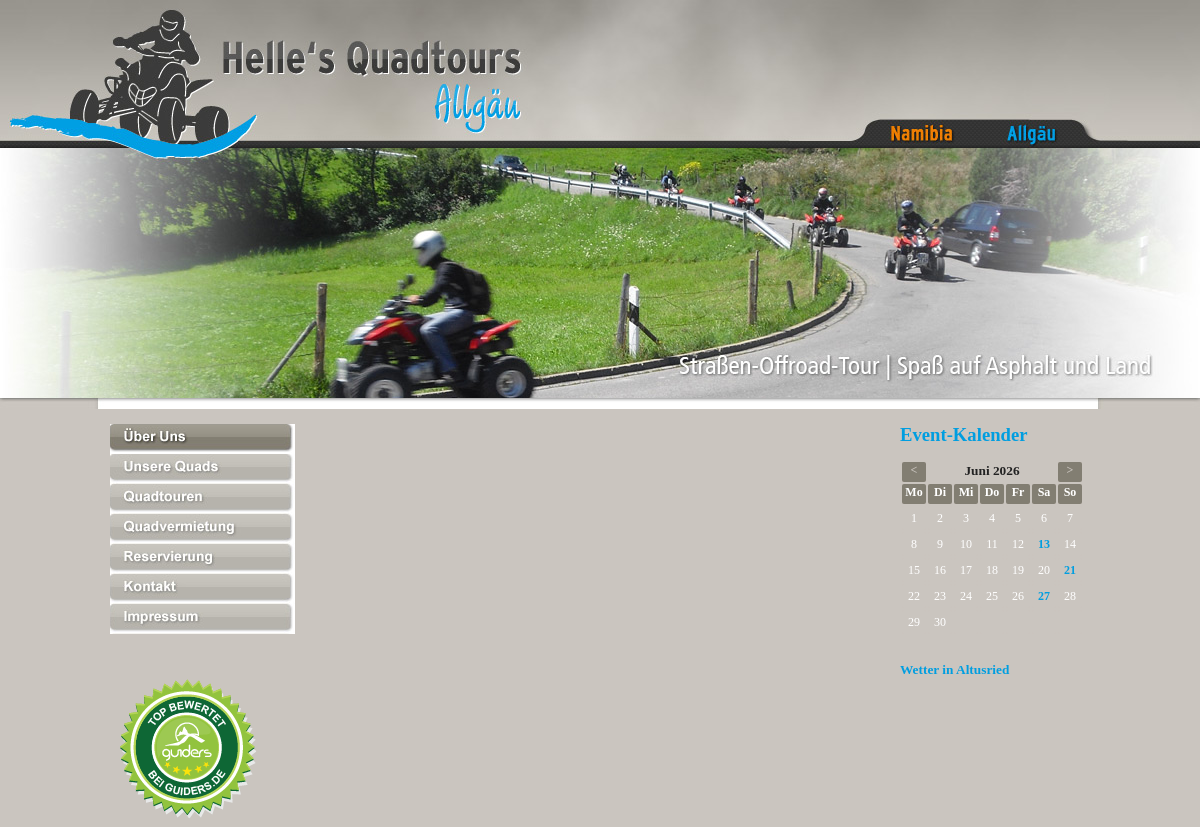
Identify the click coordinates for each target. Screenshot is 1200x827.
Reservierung (202, 559)
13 (1044, 544)
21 (1070, 570)
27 (1044, 596)
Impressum (202, 619)
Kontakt (202, 589)
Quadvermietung (202, 529)
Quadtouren (202, 499)
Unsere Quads (202, 469)
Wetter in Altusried (954, 669)
